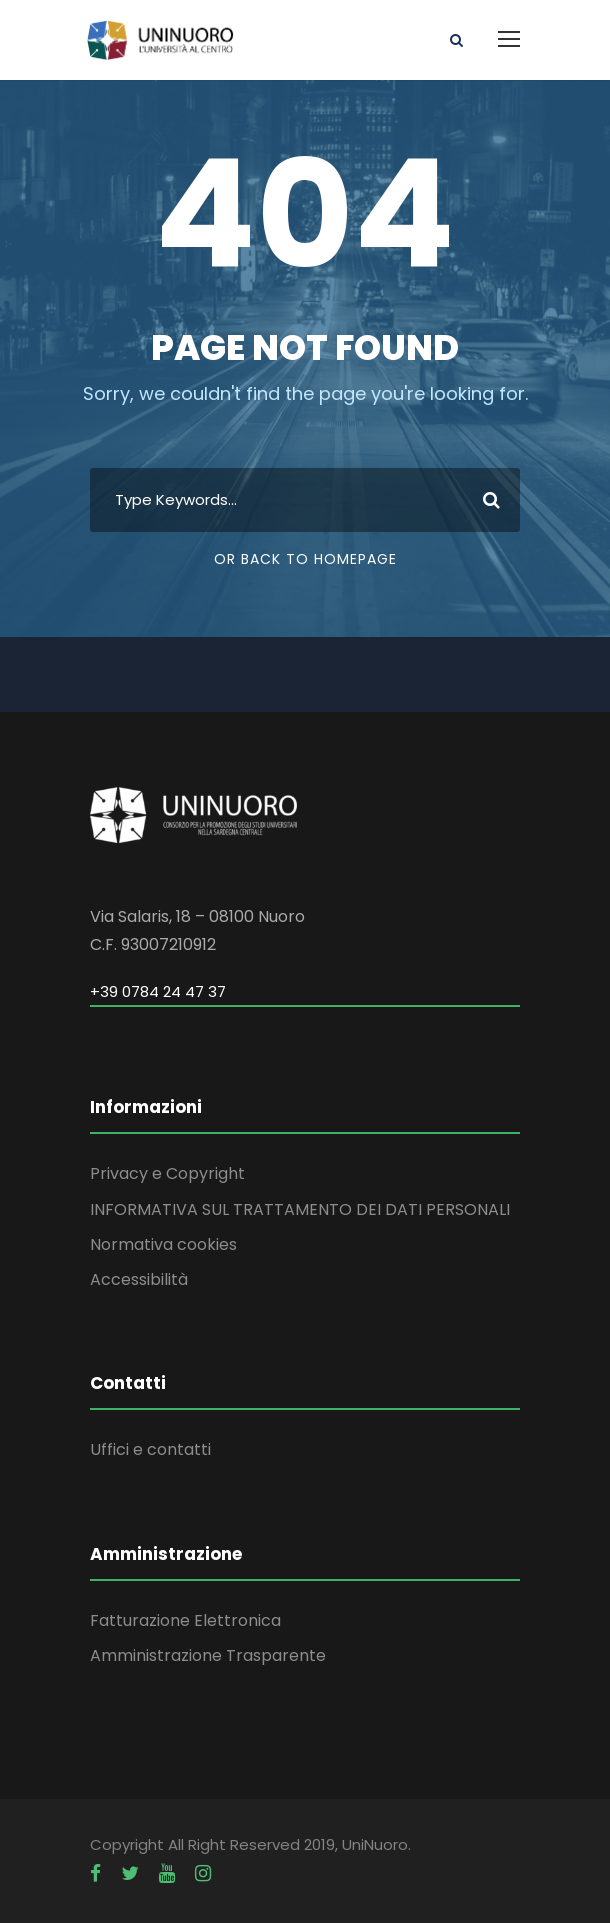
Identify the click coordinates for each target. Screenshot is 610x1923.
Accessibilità (139, 1279)
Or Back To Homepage (305, 559)
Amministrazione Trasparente (208, 1655)
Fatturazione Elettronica (185, 1620)
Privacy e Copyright (167, 1173)
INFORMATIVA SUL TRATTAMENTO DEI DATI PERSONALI (300, 1209)
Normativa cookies (163, 1244)
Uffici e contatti (150, 1449)
